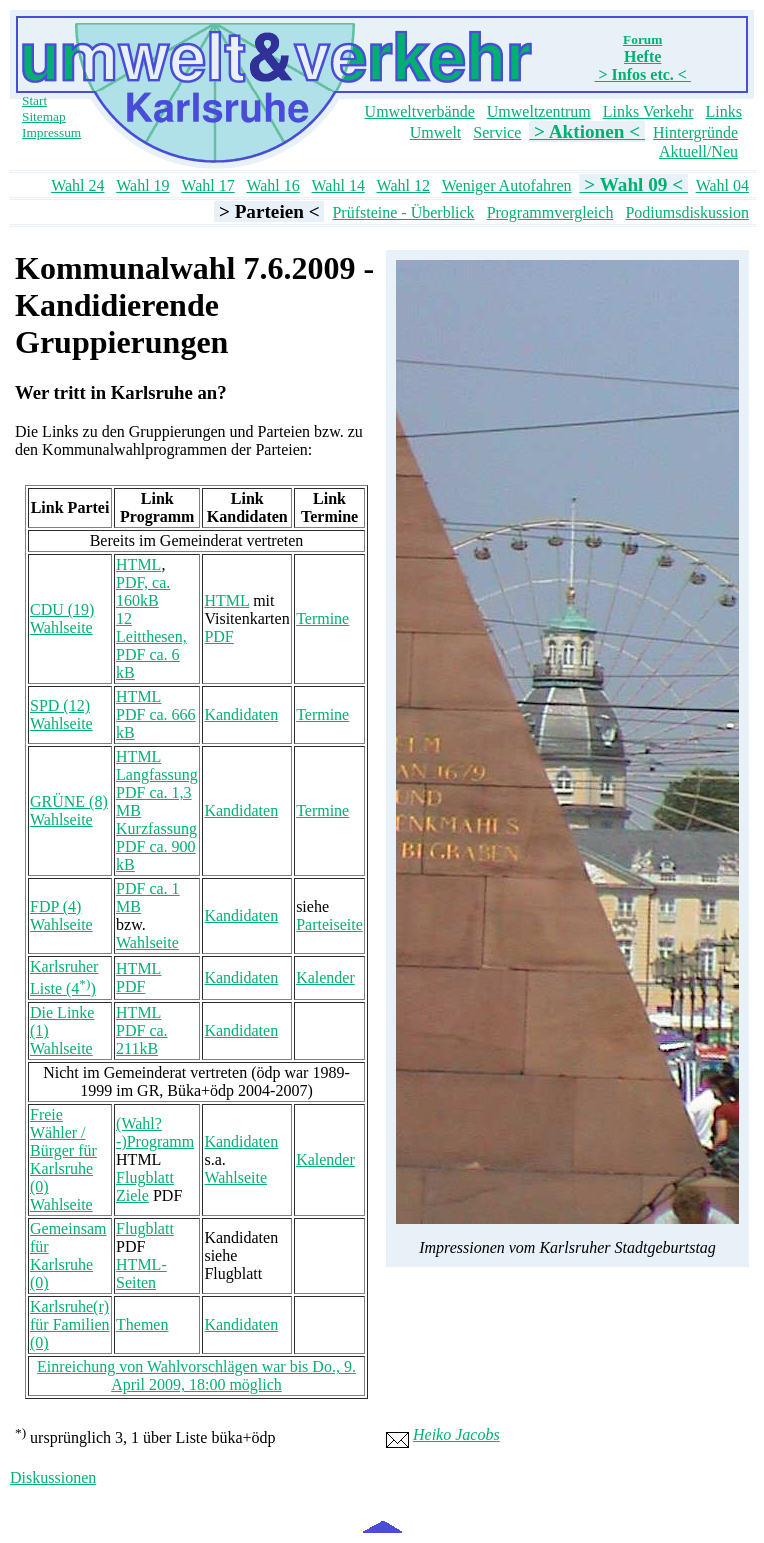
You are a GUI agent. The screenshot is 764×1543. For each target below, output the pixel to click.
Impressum (51, 132)
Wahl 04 (722, 185)
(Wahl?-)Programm (155, 1132)
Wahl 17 (207, 185)
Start (34, 100)
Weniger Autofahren (507, 185)
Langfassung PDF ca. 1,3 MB (157, 792)
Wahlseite (61, 627)
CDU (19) (62, 609)
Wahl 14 (338, 185)
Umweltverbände (420, 111)
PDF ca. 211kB (142, 1039)
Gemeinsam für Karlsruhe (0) (68, 1255)
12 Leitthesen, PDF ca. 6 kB (151, 645)
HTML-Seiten (141, 1273)
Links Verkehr (648, 111)
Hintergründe (695, 132)
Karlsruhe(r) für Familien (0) (70, 1324)
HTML (138, 564)
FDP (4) (55, 906)
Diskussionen (53, 1477)
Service (497, 132)
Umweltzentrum (539, 111)
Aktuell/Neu (698, 151)
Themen (142, 1324)
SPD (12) (60, 705)
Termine (322, 618)
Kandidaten (241, 714)
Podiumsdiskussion (687, 212)
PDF (218, 636)
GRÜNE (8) (69, 801)
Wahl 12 (403, 185)
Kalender (325, 977)
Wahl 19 (142, 185)
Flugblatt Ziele (145, 1186)
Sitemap (44, 116)
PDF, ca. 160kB (143, 591)
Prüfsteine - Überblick (403, 212)
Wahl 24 (77, 185)
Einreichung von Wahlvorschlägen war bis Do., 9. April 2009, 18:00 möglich (196, 1375)
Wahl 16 (272, 185)
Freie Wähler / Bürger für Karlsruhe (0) (63, 1150)
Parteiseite (329, 924)
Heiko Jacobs (456, 1434)
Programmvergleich (550, 212)
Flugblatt (145, 1228)
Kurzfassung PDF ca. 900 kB (156, 846)
